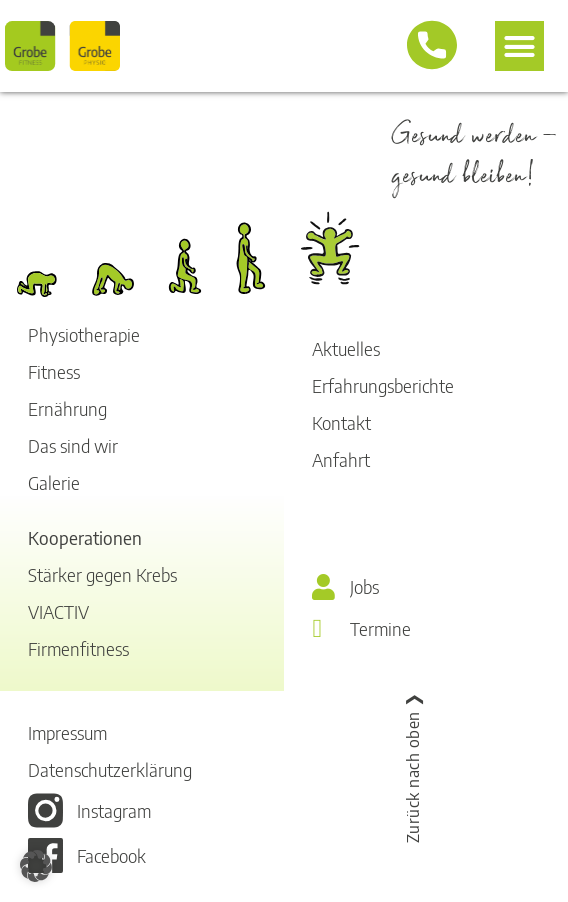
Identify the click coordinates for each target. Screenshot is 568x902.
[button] (520, 46)
